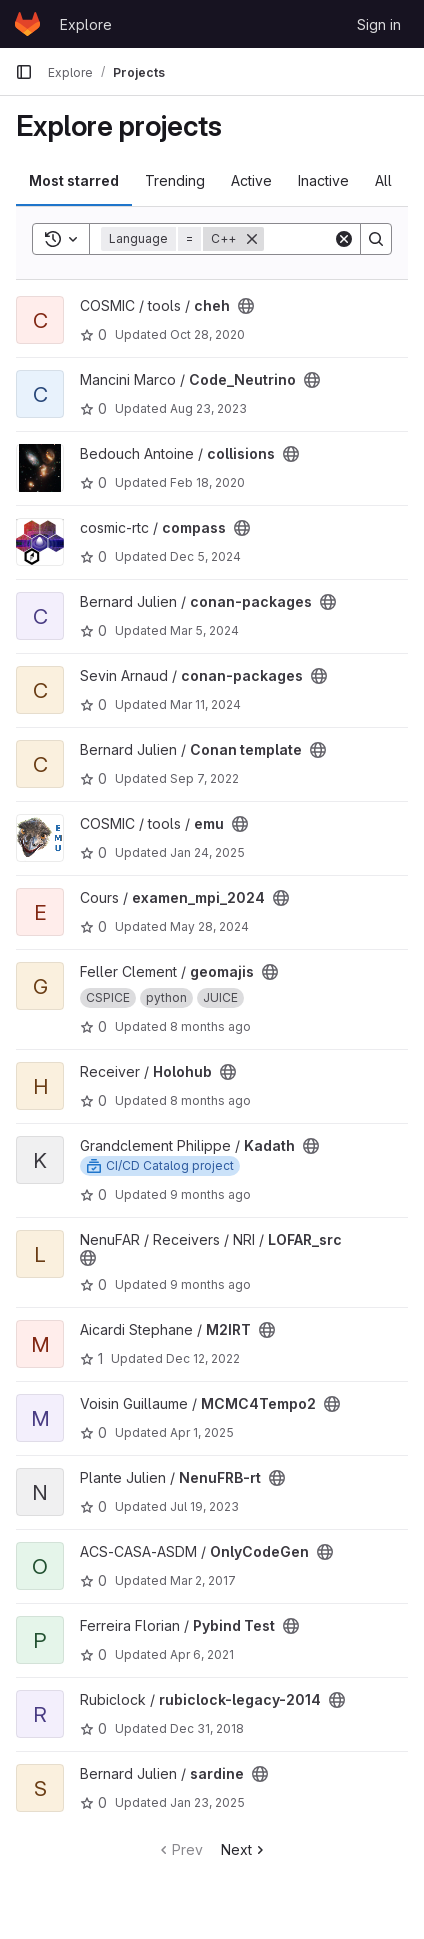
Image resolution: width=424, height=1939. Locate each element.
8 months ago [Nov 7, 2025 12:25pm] (210, 1100)
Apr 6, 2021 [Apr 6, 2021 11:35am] (202, 1654)
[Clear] (344, 239)
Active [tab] (251, 180)
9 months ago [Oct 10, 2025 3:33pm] (210, 1194)
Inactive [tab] (323, 180)
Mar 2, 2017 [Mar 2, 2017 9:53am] (203, 1580)
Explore (86, 24)
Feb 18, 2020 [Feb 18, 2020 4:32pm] (207, 482)
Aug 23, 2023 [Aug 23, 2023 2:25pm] (208, 408)
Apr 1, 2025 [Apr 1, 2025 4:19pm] (202, 1432)
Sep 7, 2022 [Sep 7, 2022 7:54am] (204, 778)
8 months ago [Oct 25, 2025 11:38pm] (210, 1026)
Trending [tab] (175, 180)
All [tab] (383, 180)
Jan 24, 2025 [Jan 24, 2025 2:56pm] (207, 852)
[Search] (376, 239)
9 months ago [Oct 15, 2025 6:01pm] (210, 1284)
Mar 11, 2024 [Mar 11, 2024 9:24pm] (205, 704)
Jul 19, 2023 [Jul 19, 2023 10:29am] (204, 1506)
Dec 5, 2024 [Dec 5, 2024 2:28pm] (205, 556)
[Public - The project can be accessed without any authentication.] (246, 306)
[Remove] (252, 239)
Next (244, 1849)
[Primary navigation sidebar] (24, 72)
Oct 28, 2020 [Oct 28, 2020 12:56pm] (207, 334)
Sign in (379, 24)
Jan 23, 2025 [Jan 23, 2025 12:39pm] (207, 1802)
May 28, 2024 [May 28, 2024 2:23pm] (209, 926)
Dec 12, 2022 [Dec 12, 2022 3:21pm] (203, 1358)
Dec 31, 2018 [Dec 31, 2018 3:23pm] (207, 1728)
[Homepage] (27, 24)
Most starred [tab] (74, 180)
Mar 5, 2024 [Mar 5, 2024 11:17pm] (204, 630)
